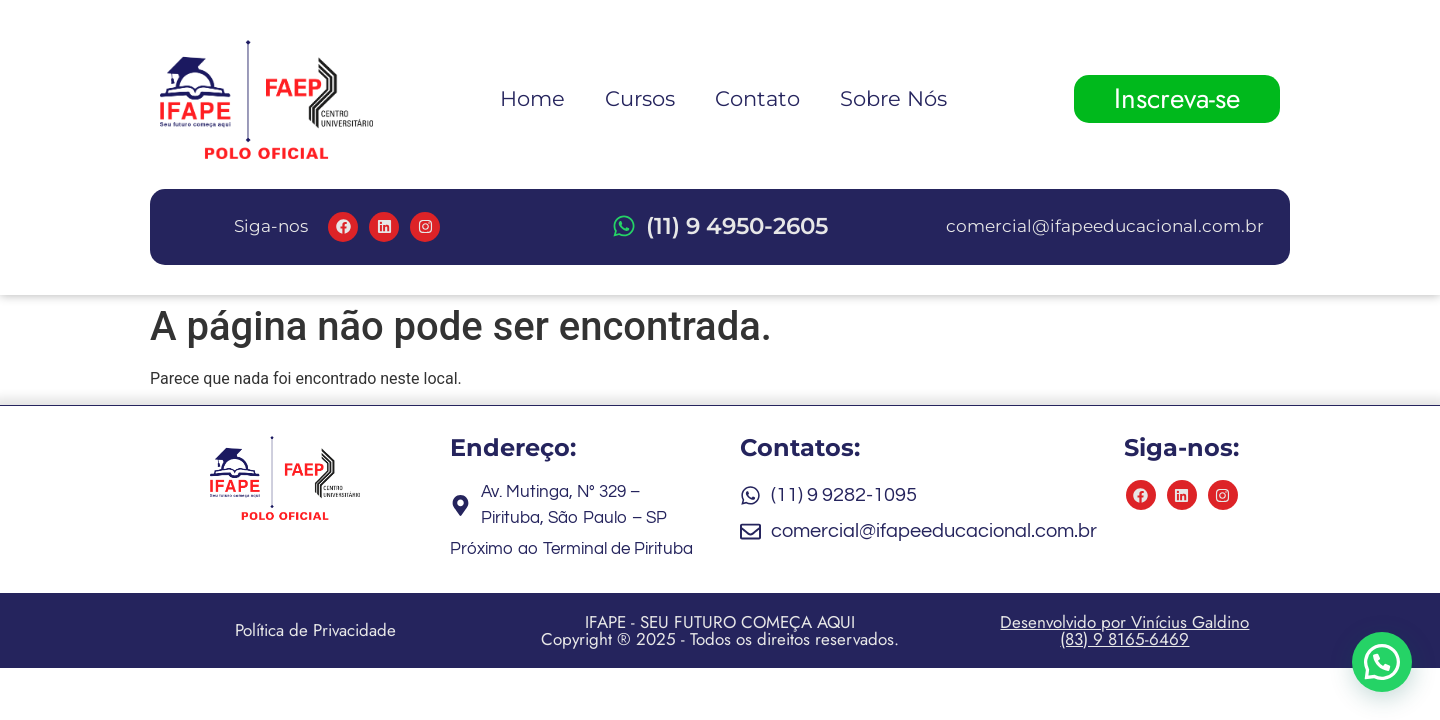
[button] (1381, 660)
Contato (757, 98)
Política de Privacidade (315, 630)
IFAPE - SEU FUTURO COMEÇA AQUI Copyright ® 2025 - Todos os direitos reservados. (720, 630)
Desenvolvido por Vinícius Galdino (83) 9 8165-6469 (1124, 630)
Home (532, 98)
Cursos (640, 98)
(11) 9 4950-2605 (737, 226)
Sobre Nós (893, 98)
